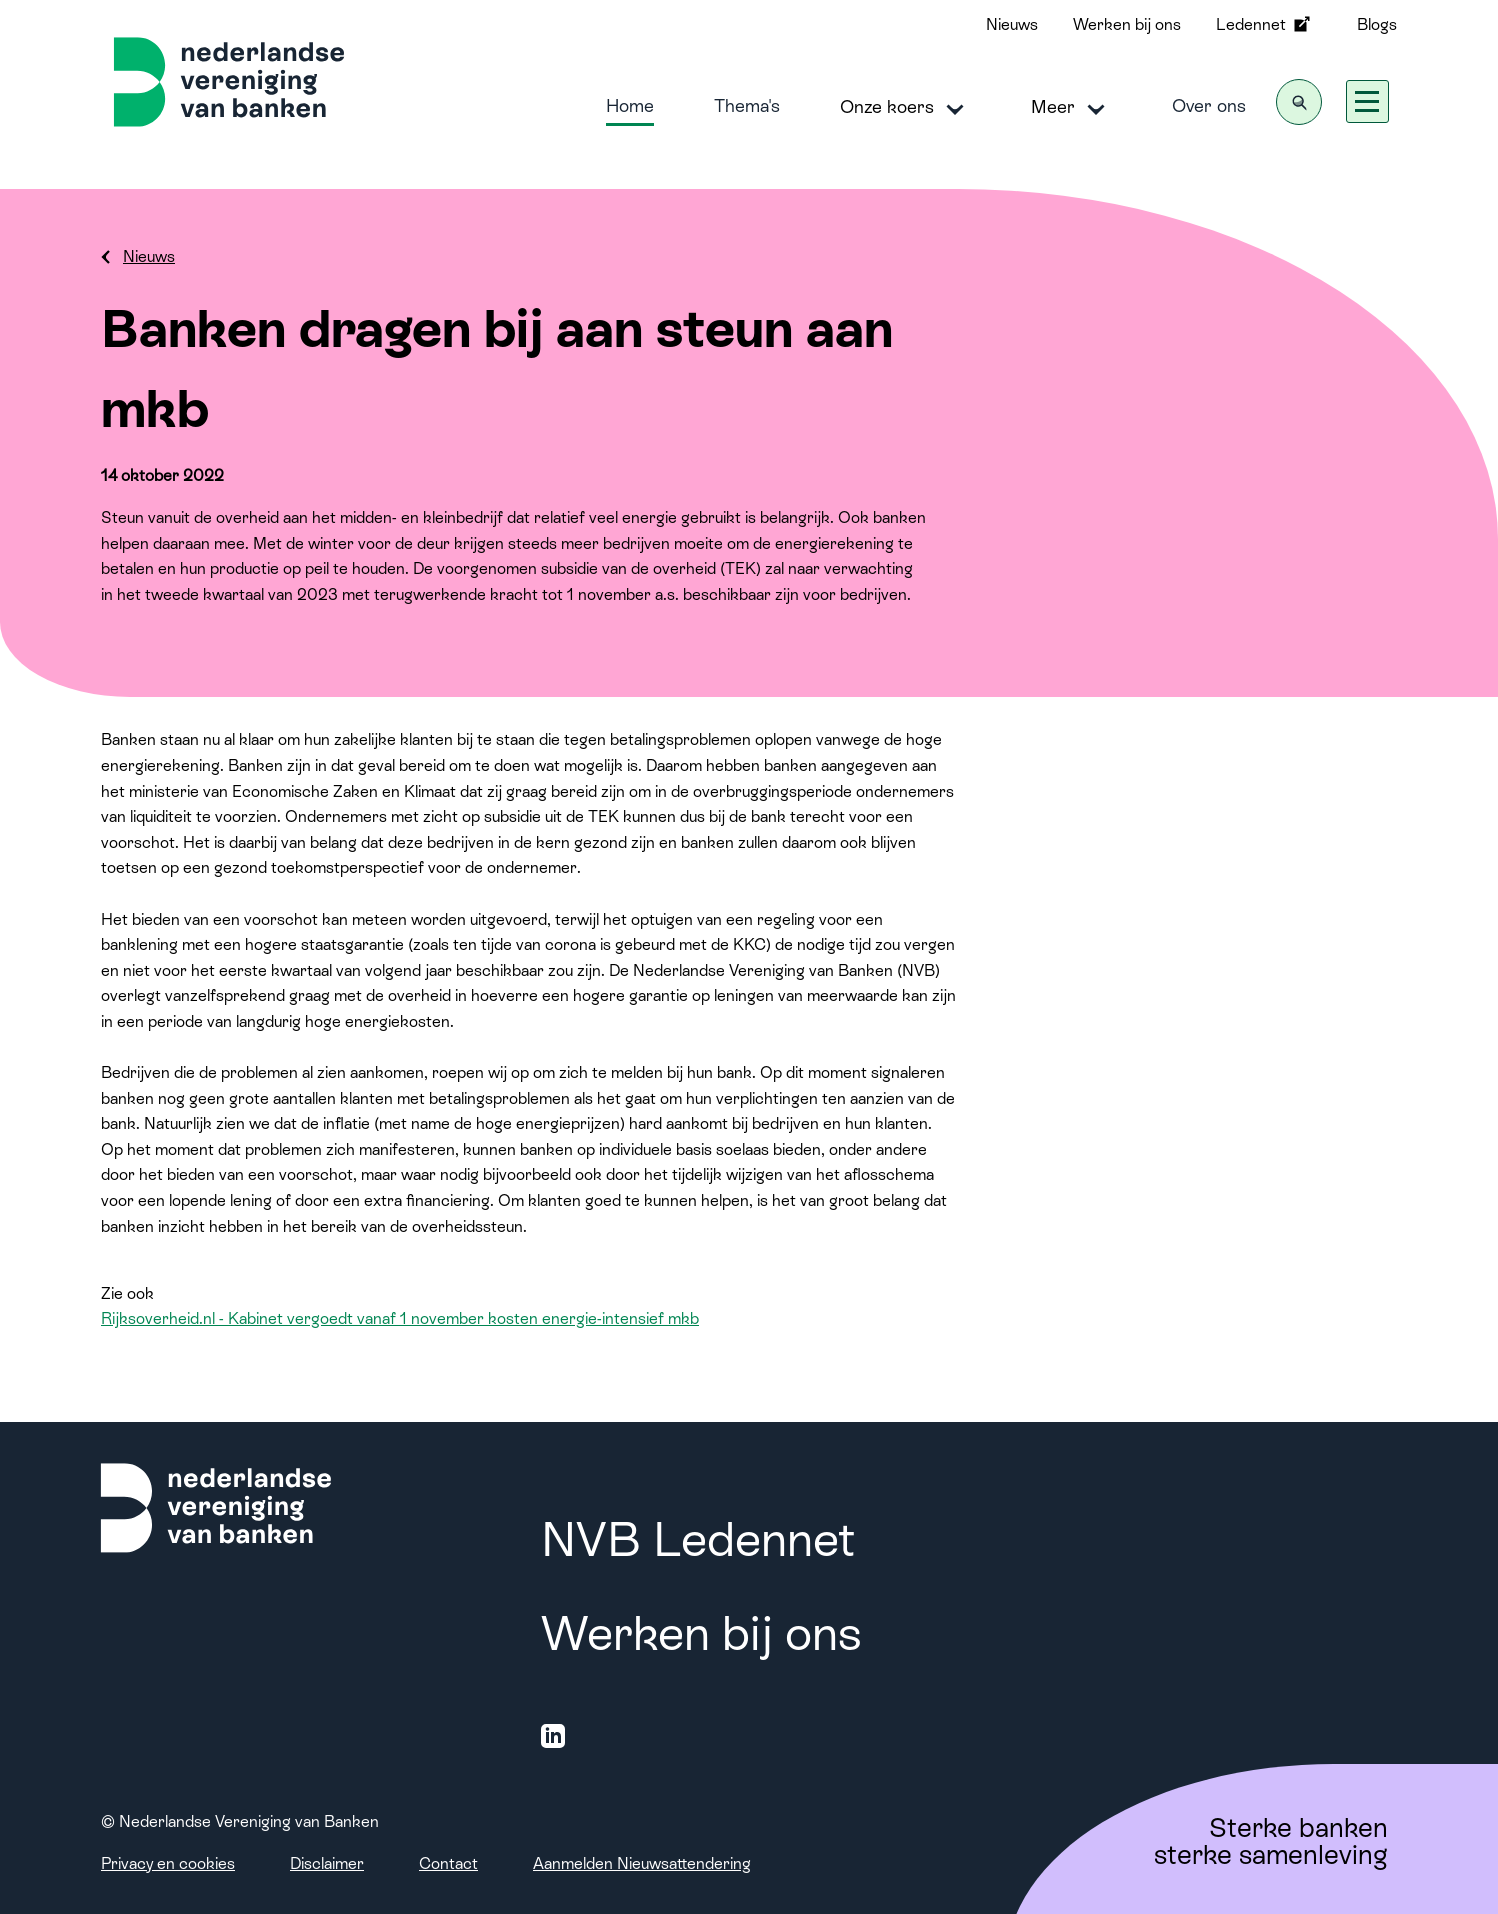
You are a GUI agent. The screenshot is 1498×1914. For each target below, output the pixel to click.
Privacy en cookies (168, 1863)
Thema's (747, 105)
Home (630, 105)
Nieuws (1012, 24)
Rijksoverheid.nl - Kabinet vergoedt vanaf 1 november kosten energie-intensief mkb (400, 1318)
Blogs (1377, 24)
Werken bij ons (1127, 24)
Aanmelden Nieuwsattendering (642, 1863)
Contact (448, 1863)
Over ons (1209, 105)
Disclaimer (327, 1863)
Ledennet (1265, 24)
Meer (1071, 108)
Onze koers (905, 108)
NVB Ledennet (698, 1539)
